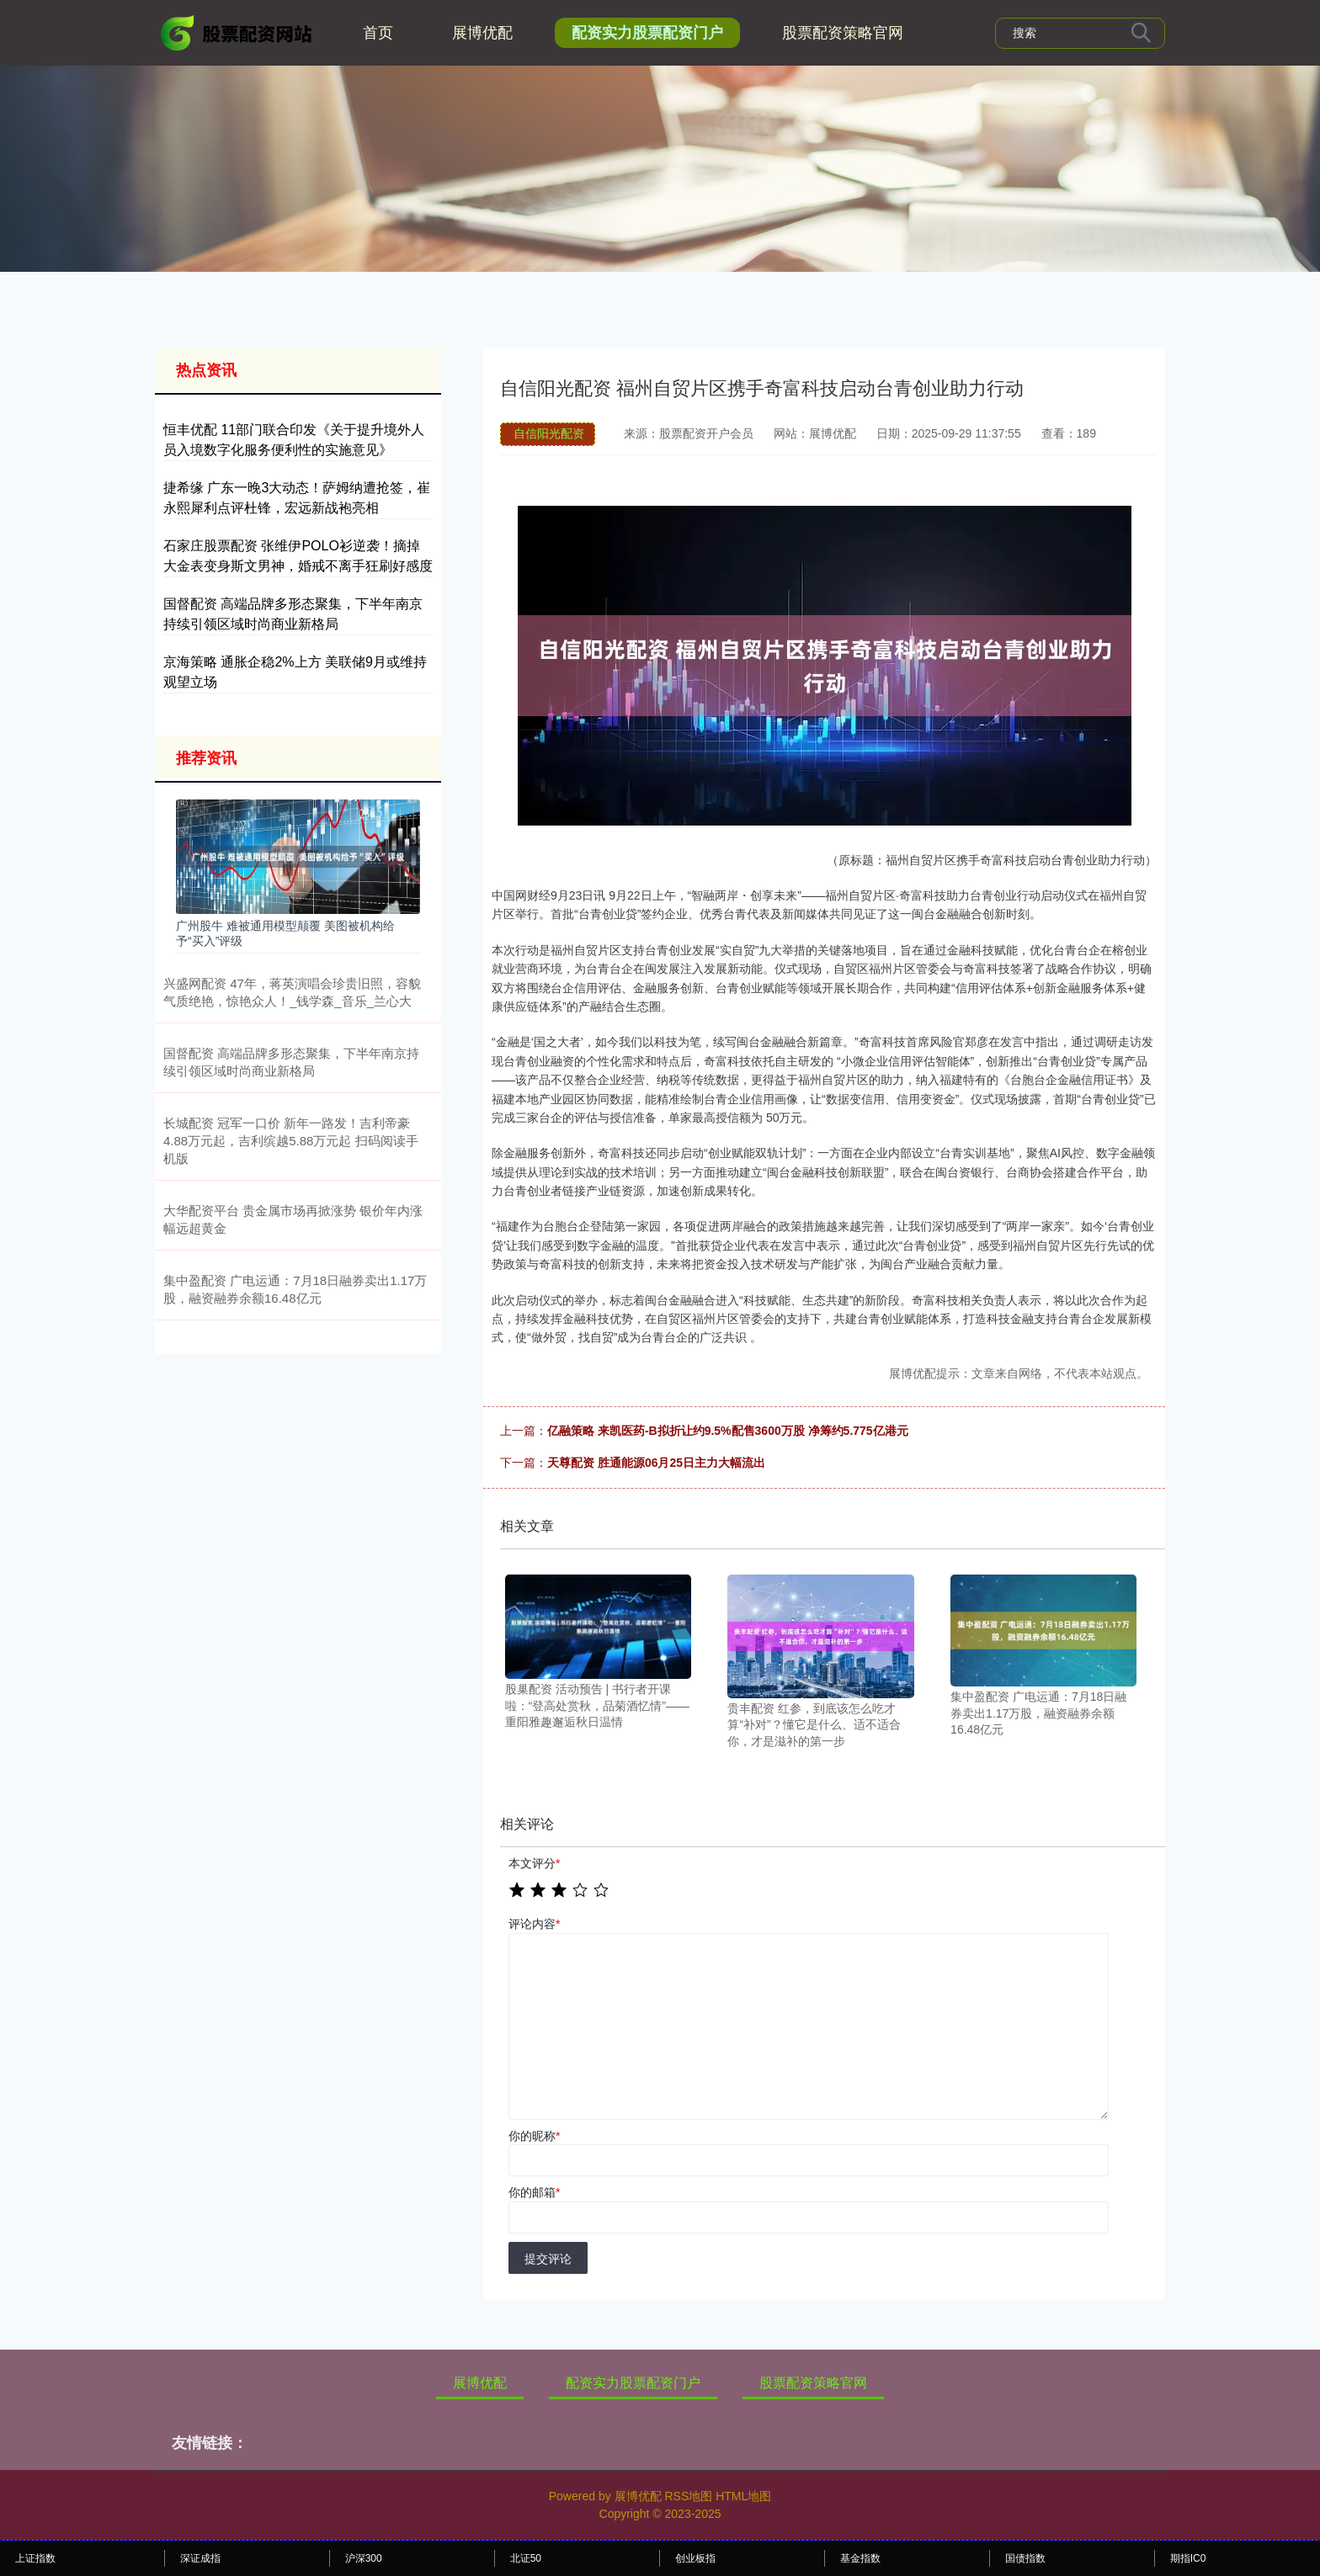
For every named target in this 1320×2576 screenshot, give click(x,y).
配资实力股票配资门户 (647, 32)
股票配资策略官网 (842, 32)
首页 (378, 32)
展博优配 (482, 32)
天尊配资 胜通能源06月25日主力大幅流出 (656, 1462)
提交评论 (548, 2258)
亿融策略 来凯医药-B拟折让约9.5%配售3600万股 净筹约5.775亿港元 (727, 1430)
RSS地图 (688, 2496)
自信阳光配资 (549, 433)
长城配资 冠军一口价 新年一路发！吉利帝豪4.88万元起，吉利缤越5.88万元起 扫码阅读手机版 (290, 1141)
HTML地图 (743, 2496)
